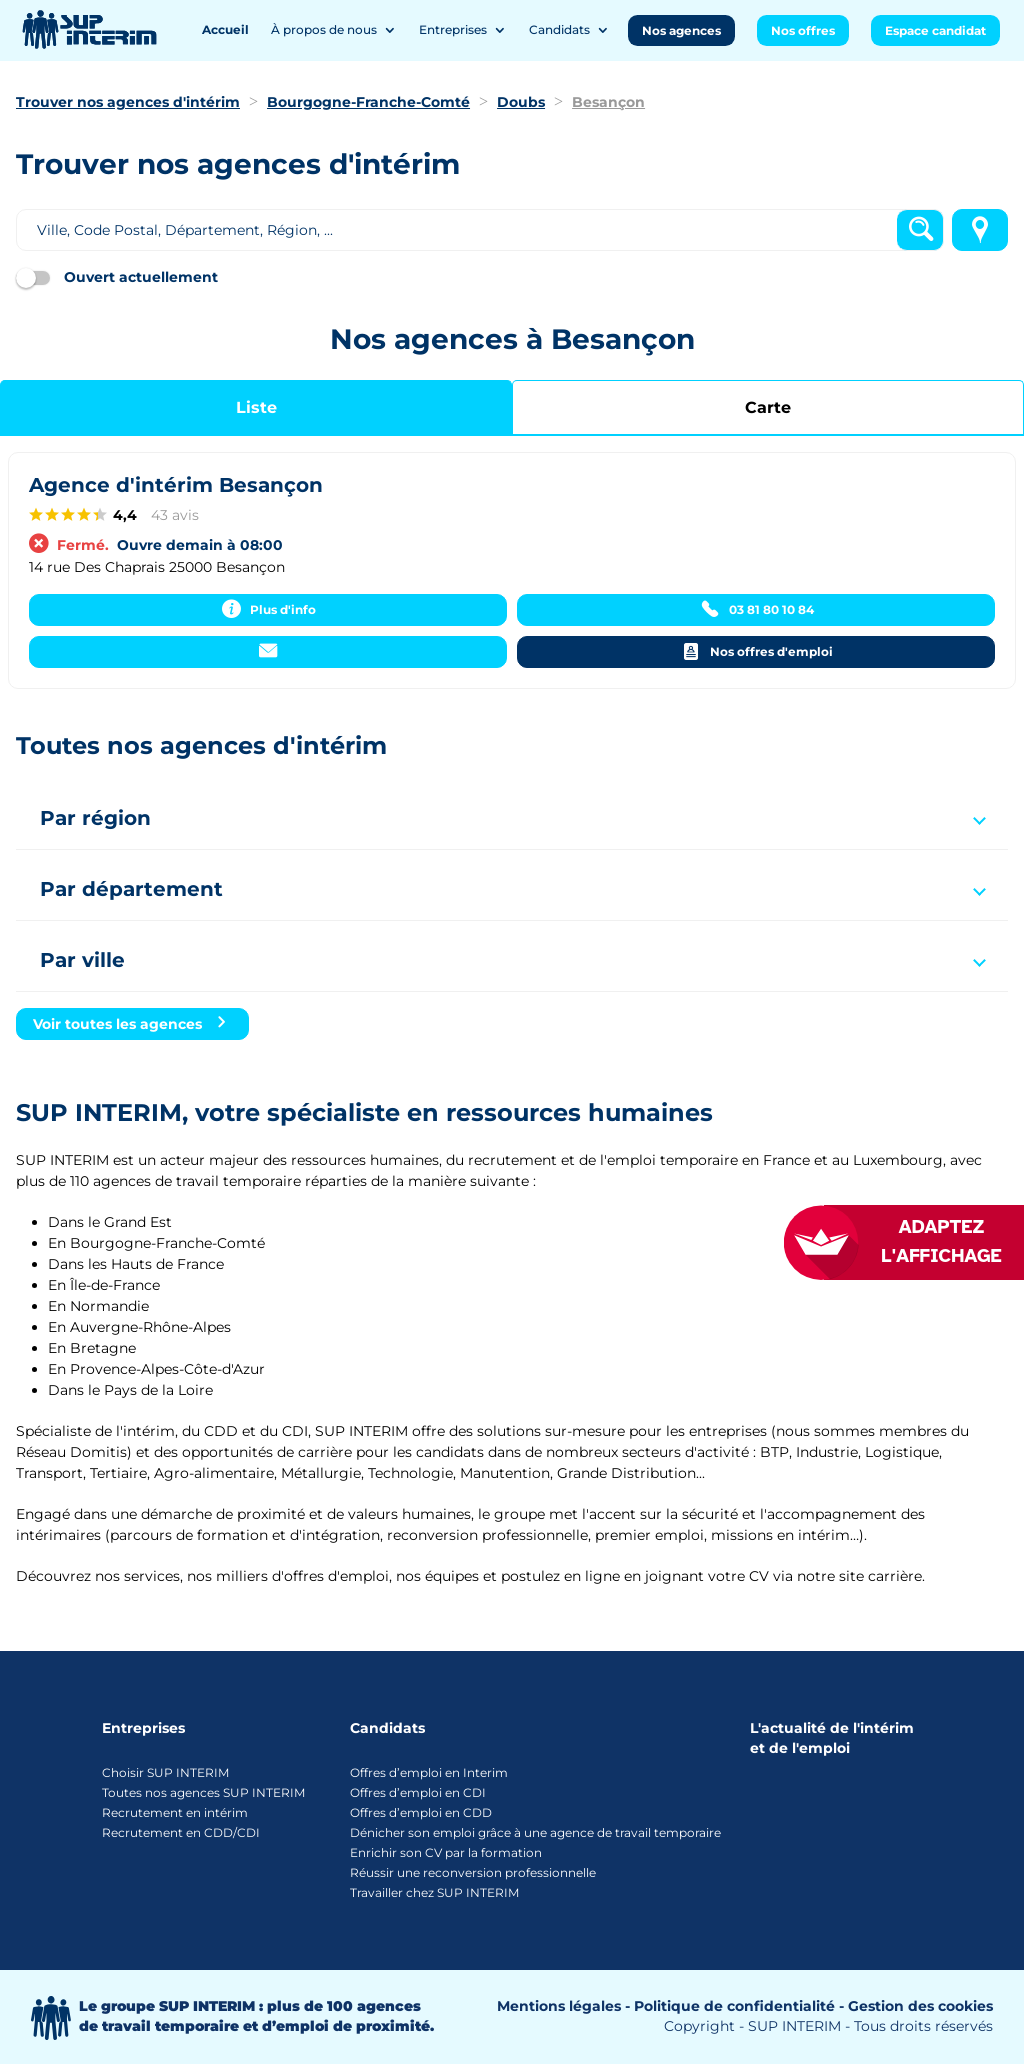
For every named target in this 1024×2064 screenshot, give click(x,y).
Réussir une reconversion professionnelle (473, 1872)
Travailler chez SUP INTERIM (434, 1892)
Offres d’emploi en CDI (418, 1792)
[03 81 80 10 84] (756, 610)
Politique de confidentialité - (739, 2006)
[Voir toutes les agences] (132, 1024)
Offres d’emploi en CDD (421, 1812)
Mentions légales (559, 2006)
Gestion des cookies (920, 2006)
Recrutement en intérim (175, 1812)
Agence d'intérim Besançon (176, 485)
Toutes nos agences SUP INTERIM (203, 1792)
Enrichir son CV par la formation (446, 1852)
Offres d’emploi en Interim (429, 1772)
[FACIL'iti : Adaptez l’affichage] (924, 1242)
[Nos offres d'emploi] (756, 652)
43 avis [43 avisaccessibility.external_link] (175, 515)
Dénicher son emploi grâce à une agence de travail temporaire (535, 1832)
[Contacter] (268, 652)
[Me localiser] (980, 230)
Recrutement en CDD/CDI (181, 1832)
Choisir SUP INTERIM (165, 1772)
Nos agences (681, 30)
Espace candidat (935, 30)
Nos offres (803, 30)
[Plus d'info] (268, 610)
